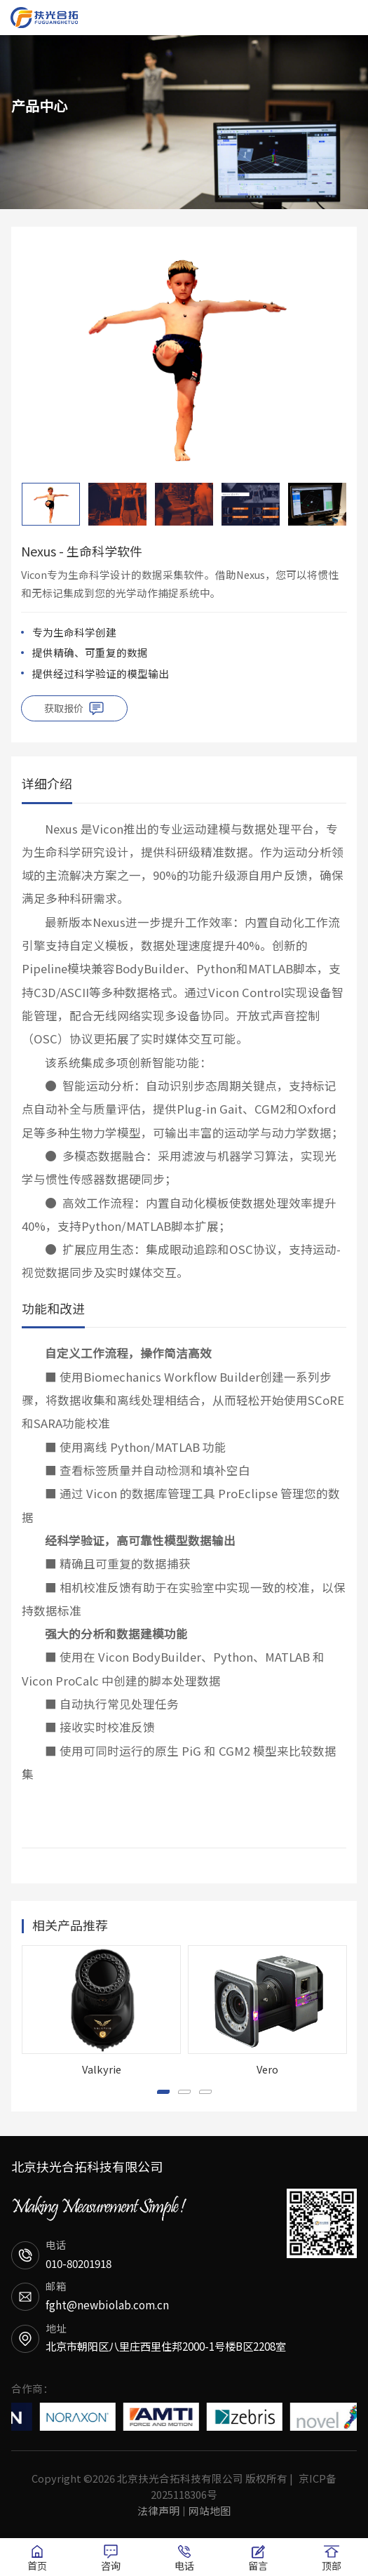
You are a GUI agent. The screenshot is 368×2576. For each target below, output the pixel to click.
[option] (184, 356)
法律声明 (158, 2510)
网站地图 (210, 2510)
